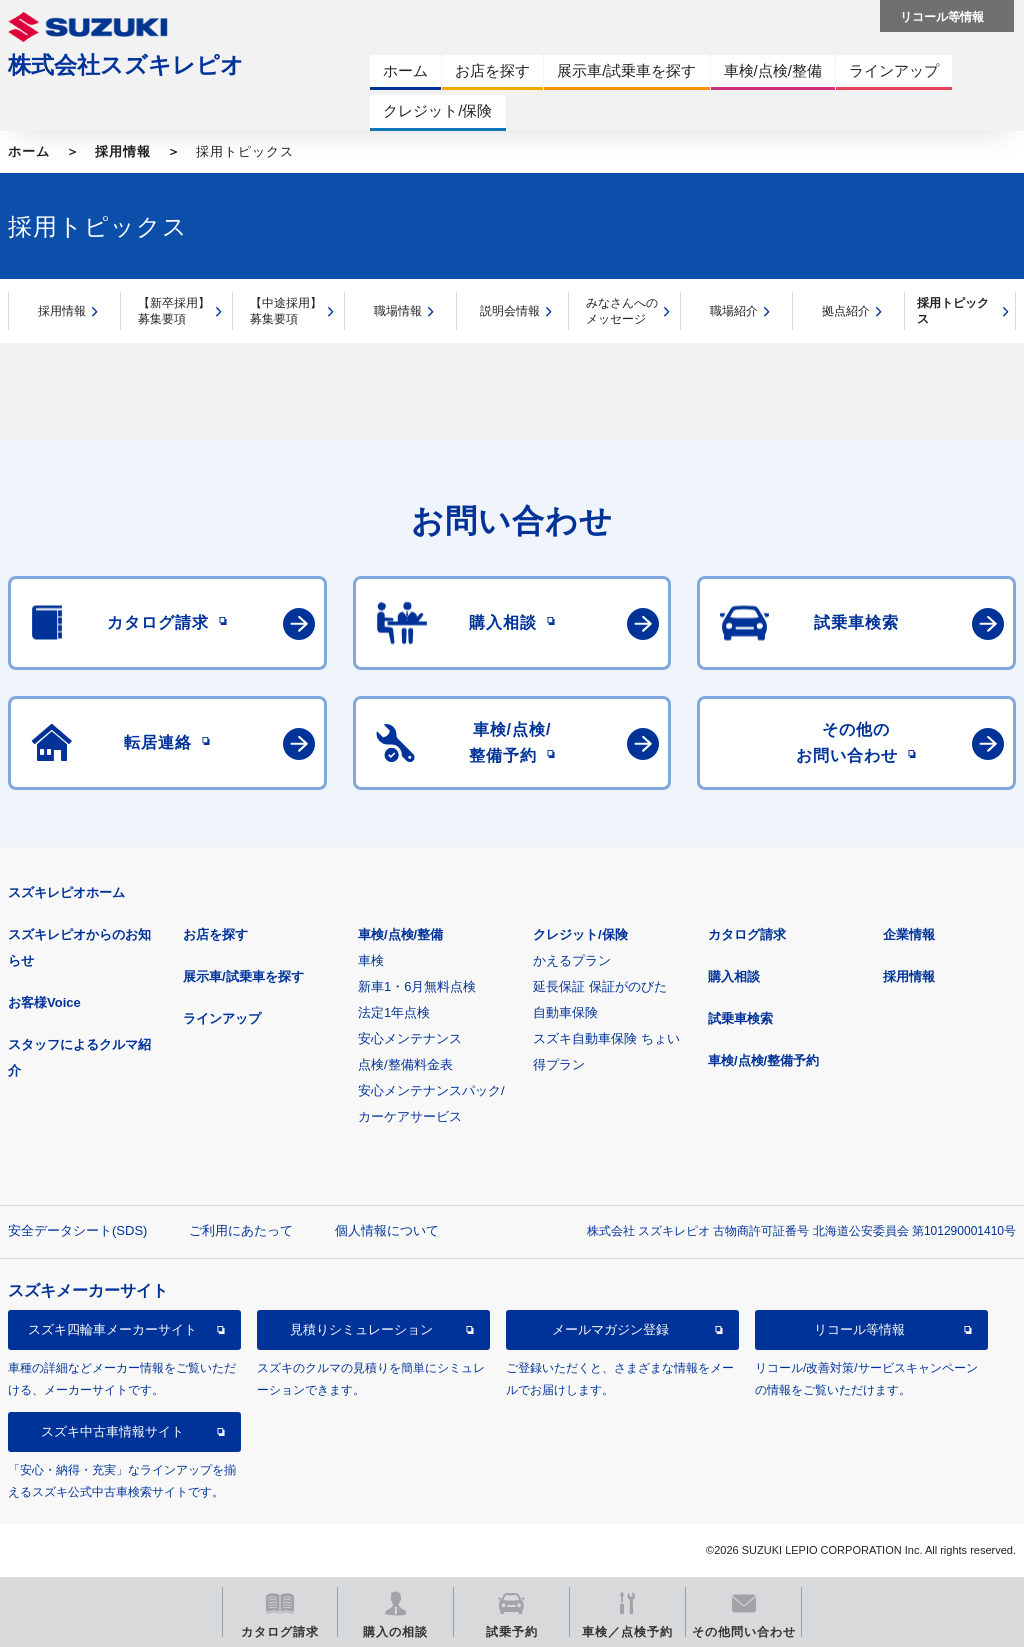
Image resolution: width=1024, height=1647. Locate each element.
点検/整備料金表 (405, 1064)
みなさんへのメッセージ (622, 311)
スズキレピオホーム (66, 892)
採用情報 (123, 151)
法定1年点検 (394, 1012)
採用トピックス (953, 311)
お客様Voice (44, 1002)
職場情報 (398, 311)
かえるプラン (572, 960)
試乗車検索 (740, 1018)
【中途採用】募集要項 (286, 311)
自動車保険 (565, 1012)
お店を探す (215, 934)
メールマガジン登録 (610, 1329)
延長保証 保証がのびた (600, 986)
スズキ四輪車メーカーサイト (112, 1329)
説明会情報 (510, 311)
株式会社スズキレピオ (126, 65)
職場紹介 (734, 311)
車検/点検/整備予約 (763, 1060)
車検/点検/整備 (400, 934)
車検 (371, 960)
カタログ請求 (747, 934)
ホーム (29, 151)
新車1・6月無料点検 (417, 986)
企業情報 (909, 934)
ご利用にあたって (241, 1230)
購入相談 (734, 976)
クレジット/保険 (580, 934)
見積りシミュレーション (361, 1329)
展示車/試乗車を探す (243, 976)
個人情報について (387, 1230)
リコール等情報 (859, 1329)
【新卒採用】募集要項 (174, 311)
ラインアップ (222, 1018)
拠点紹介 (846, 311)
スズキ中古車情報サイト (112, 1431)
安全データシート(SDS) (77, 1230)
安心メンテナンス (410, 1038)
